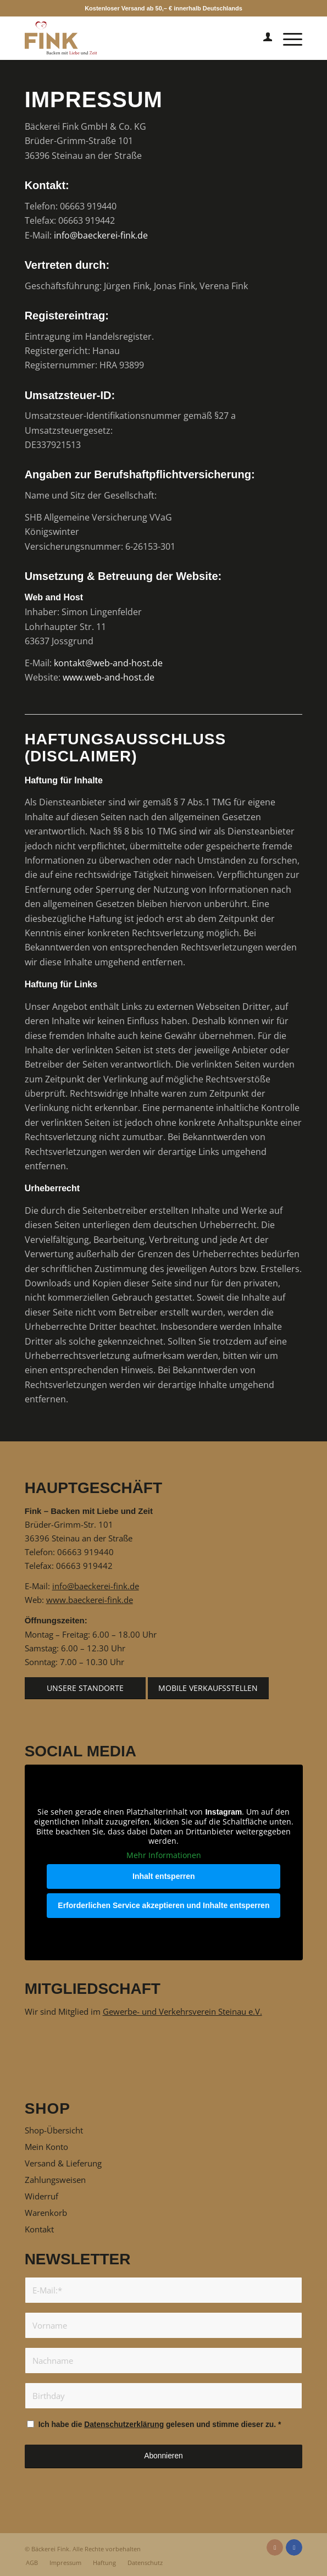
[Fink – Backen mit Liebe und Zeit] (136, 38)
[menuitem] (262, 38)
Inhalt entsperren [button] (163, 1876)
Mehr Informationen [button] (163, 1855)
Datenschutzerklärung (124, 2424)
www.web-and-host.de (108, 677)
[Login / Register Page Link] (262, 38)
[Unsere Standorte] (85, 1688)
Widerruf (41, 2196)
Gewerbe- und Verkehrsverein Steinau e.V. (182, 2011)
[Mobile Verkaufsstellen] (208, 1688)
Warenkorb (46, 2212)
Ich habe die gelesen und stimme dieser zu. (159, 2424)
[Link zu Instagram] (275, 2547)
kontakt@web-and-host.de (108, 663)
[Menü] (287, 38)
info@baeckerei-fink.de (101, 235)
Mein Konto (46, 2146)
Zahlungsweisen (55, 2179)
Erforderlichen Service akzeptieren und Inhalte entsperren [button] (163, 1905)
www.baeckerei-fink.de (89, 1599)
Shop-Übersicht (54, 2130)
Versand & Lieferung (63, 2163)
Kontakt (39, 2229)
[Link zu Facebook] (294, 2547)
